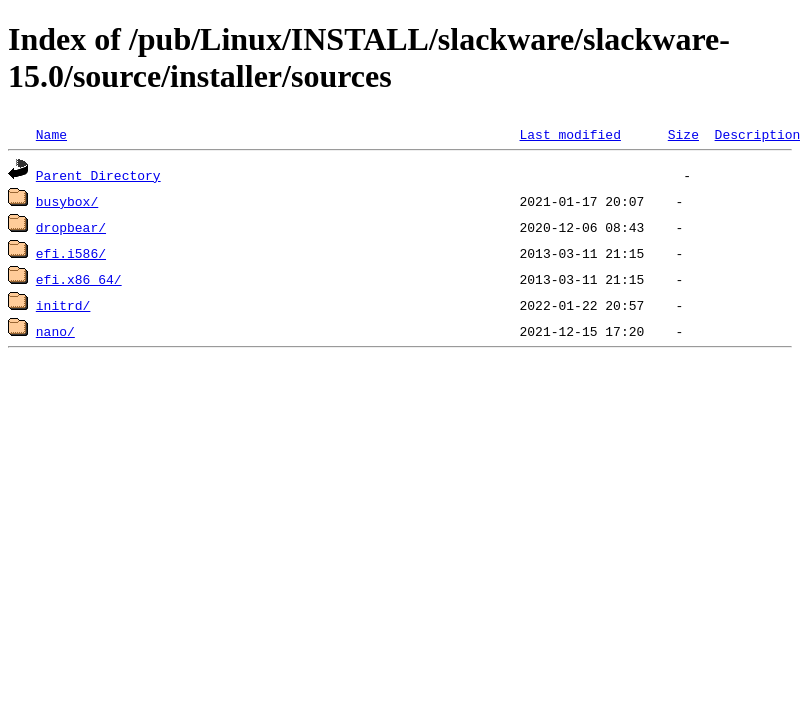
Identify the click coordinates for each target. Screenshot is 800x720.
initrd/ (63, 305)
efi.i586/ (71, 253)
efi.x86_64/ (79, 279)
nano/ (55, 331)
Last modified (569, 134)
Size (683, 134)
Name (51, 134)
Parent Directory (98, 175)
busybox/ (67, 201)
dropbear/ (71, 227)
